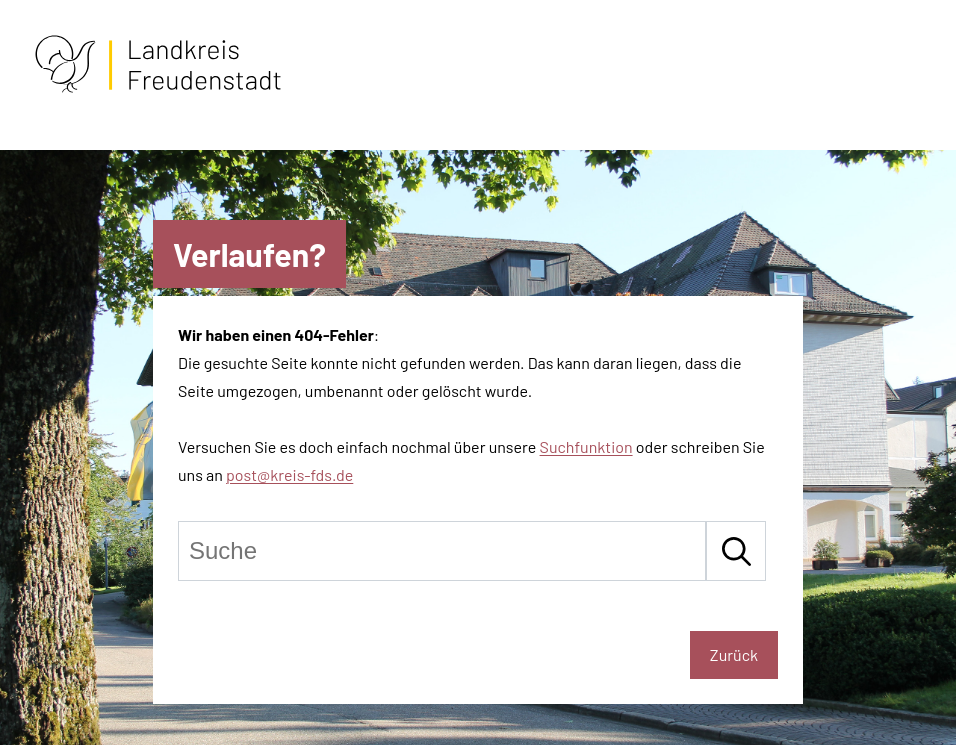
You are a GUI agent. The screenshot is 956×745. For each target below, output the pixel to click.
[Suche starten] (736, 551)
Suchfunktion (586, 446)
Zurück (734, 654)
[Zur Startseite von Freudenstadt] (158, 88)
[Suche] (442, 551)
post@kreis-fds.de (289, 474)
